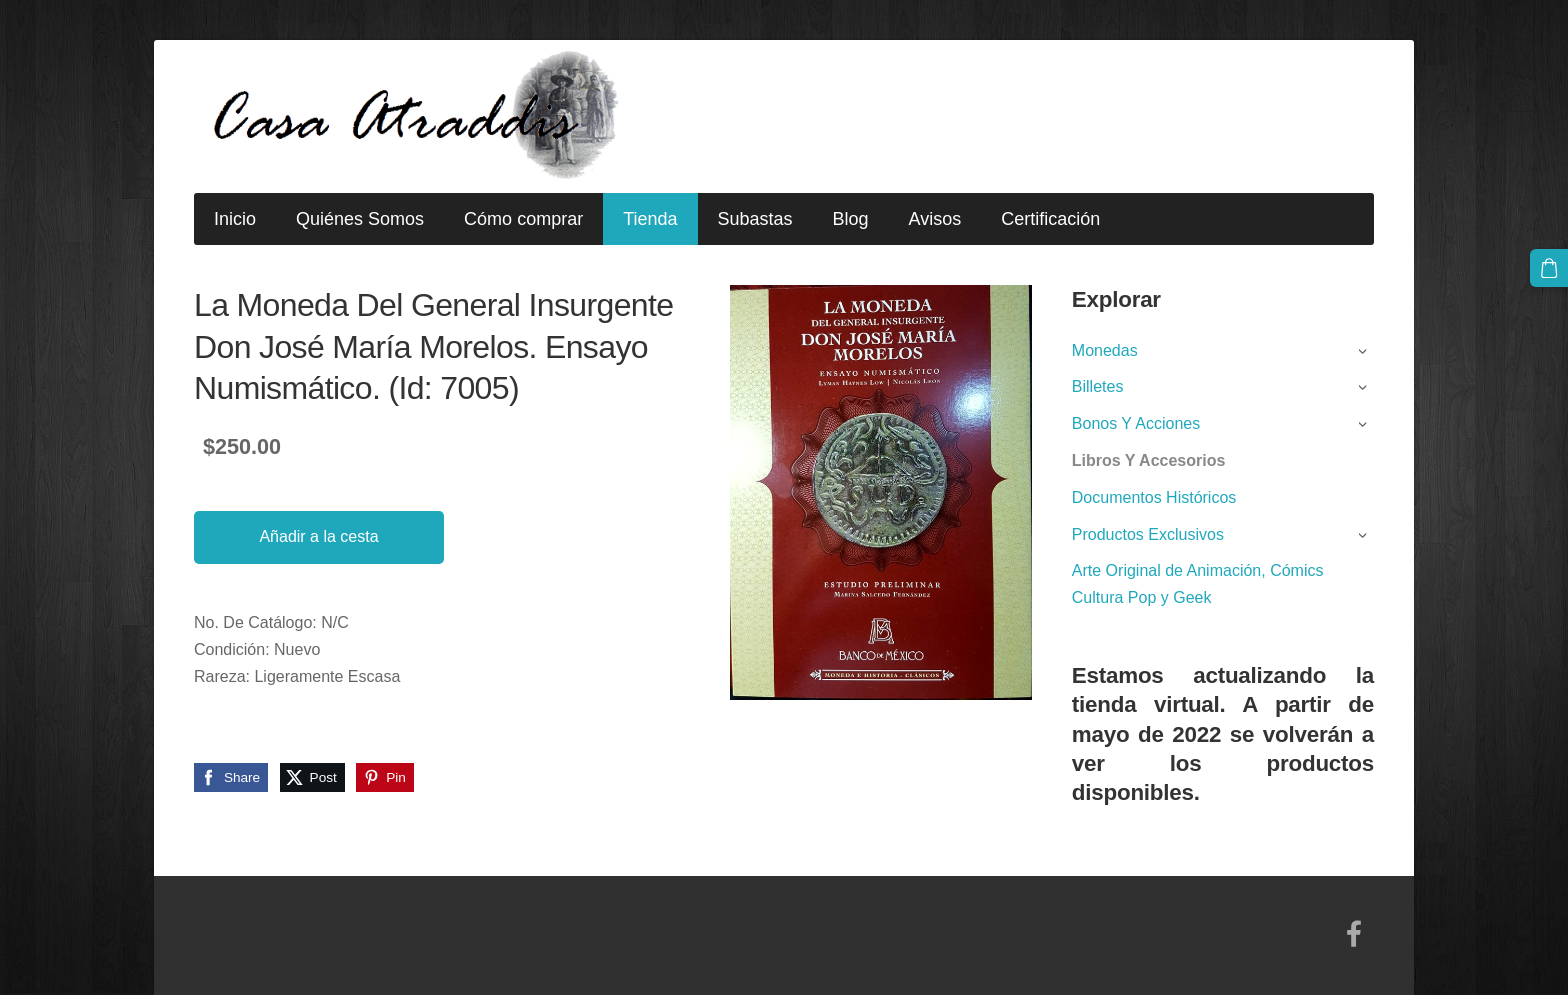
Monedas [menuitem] (1105, 350)
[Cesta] (1549, 268)
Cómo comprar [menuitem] (523, 219)
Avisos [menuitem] (935, 219)
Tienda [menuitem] (650, 219)
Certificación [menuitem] (1050, 219)
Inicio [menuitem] (235, 219)
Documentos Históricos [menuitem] (1154, 497)
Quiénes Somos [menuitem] (360, 219)
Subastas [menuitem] (755, 219)
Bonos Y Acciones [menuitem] (1136, 423)
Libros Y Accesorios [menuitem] (1149, 460)
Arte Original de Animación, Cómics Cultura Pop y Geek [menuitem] (1198, 584)
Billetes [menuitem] (1098, 386)
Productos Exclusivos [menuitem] (1148, 534)
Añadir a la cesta (318, 536)
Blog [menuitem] (851, 219)
